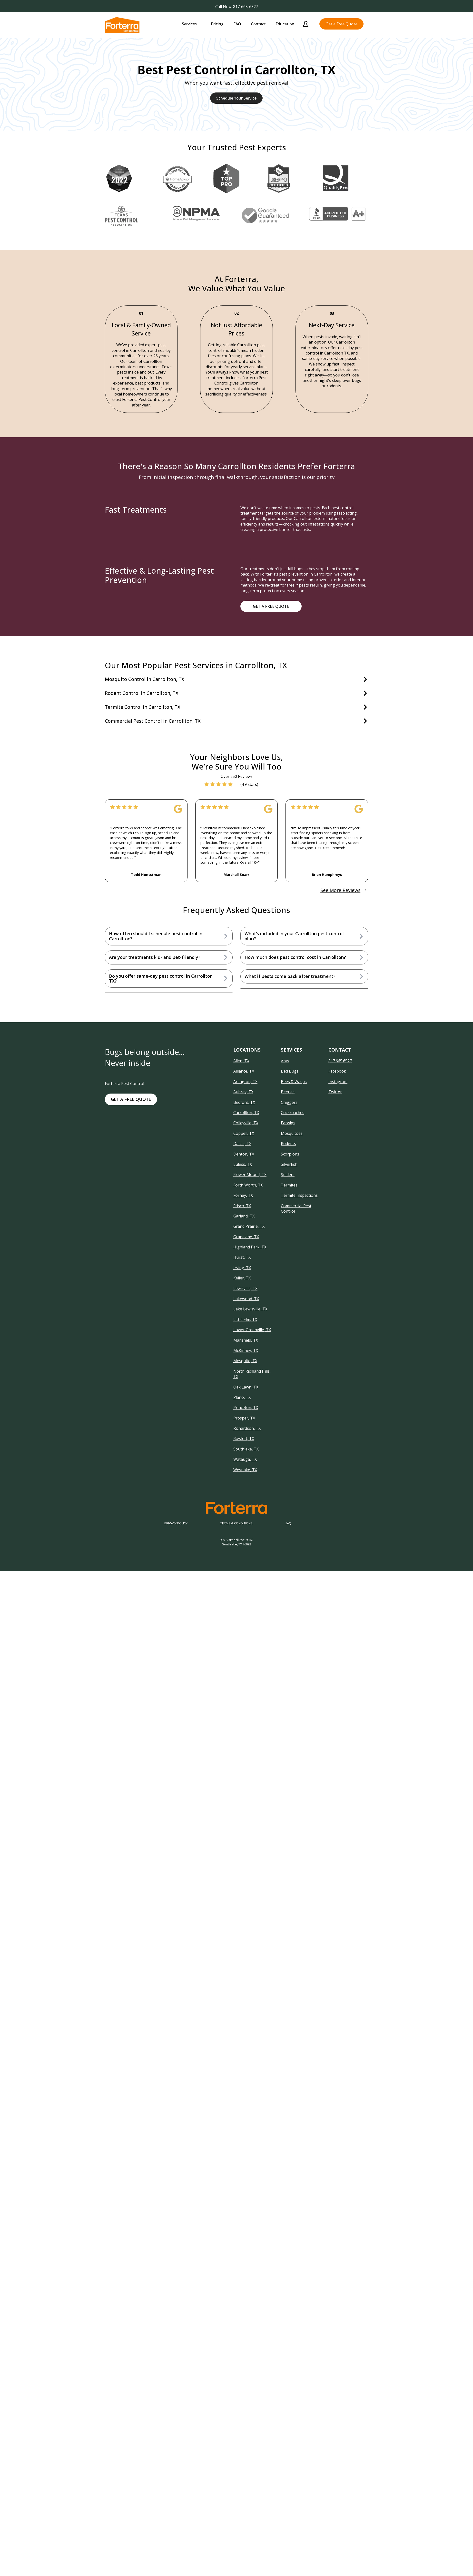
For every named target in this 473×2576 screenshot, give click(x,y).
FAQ (237, 24)
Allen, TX (241, 1061)
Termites (289, 1185)
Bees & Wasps (294, 1081)
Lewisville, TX (245, 1288)
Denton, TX (243, 1154)
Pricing (217, 24)
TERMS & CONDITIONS (236, 1523)
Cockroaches (292, 1112)
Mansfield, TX (245, 1340)
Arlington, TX (245, 1081)
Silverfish (289, 1164)
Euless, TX (242, 1164)
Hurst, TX (242, 1257)
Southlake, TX (246, 1449)
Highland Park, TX (249, 1247)
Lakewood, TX (246, 1298)
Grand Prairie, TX (249, 1226)
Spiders (288, 1174)
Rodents (288, 1143)
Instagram (337, 1081)
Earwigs (288, 1123)
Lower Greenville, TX (252, 1329)
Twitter (335, 1092)
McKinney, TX (245, 1350)
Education (285, 24)
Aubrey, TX (243, 1092)
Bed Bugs (289, 1071)
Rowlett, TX (243, 1438)
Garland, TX (244, 1216)
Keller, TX (242, 1278)
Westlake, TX (245, 1469)
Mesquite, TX (245, 1360)
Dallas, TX (242, 1143)
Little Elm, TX (245, 1319)
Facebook (337, 1071)
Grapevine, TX (246, 1236)
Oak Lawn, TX (245, 1387)
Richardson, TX (247, 1428)
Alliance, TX (243, 1071)
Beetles (288, 1092)
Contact (258, 24)
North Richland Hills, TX (252, 1374)
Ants (285, 1061)
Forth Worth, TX (248, 1185)
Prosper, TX (244, 1418)
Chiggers (289, 1102)
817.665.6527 (340, 1061)
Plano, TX (242, 1397)
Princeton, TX (245, 1407)
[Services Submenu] (201, 24)
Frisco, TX (242, 1205)
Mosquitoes (292, 1133)
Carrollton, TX (246, 1112)
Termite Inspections (299, 1195)
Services (189, 24)
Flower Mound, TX (249, 1174)
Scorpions (290, 1154)
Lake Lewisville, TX (250, 1309)
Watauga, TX (245, 1459)
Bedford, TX (244, 1102)
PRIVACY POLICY (175, 1523)
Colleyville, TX (245, 1123)
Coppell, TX (243, 1133)
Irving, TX (242, 1267)
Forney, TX (243, 1195)
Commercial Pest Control (296, 1208)
